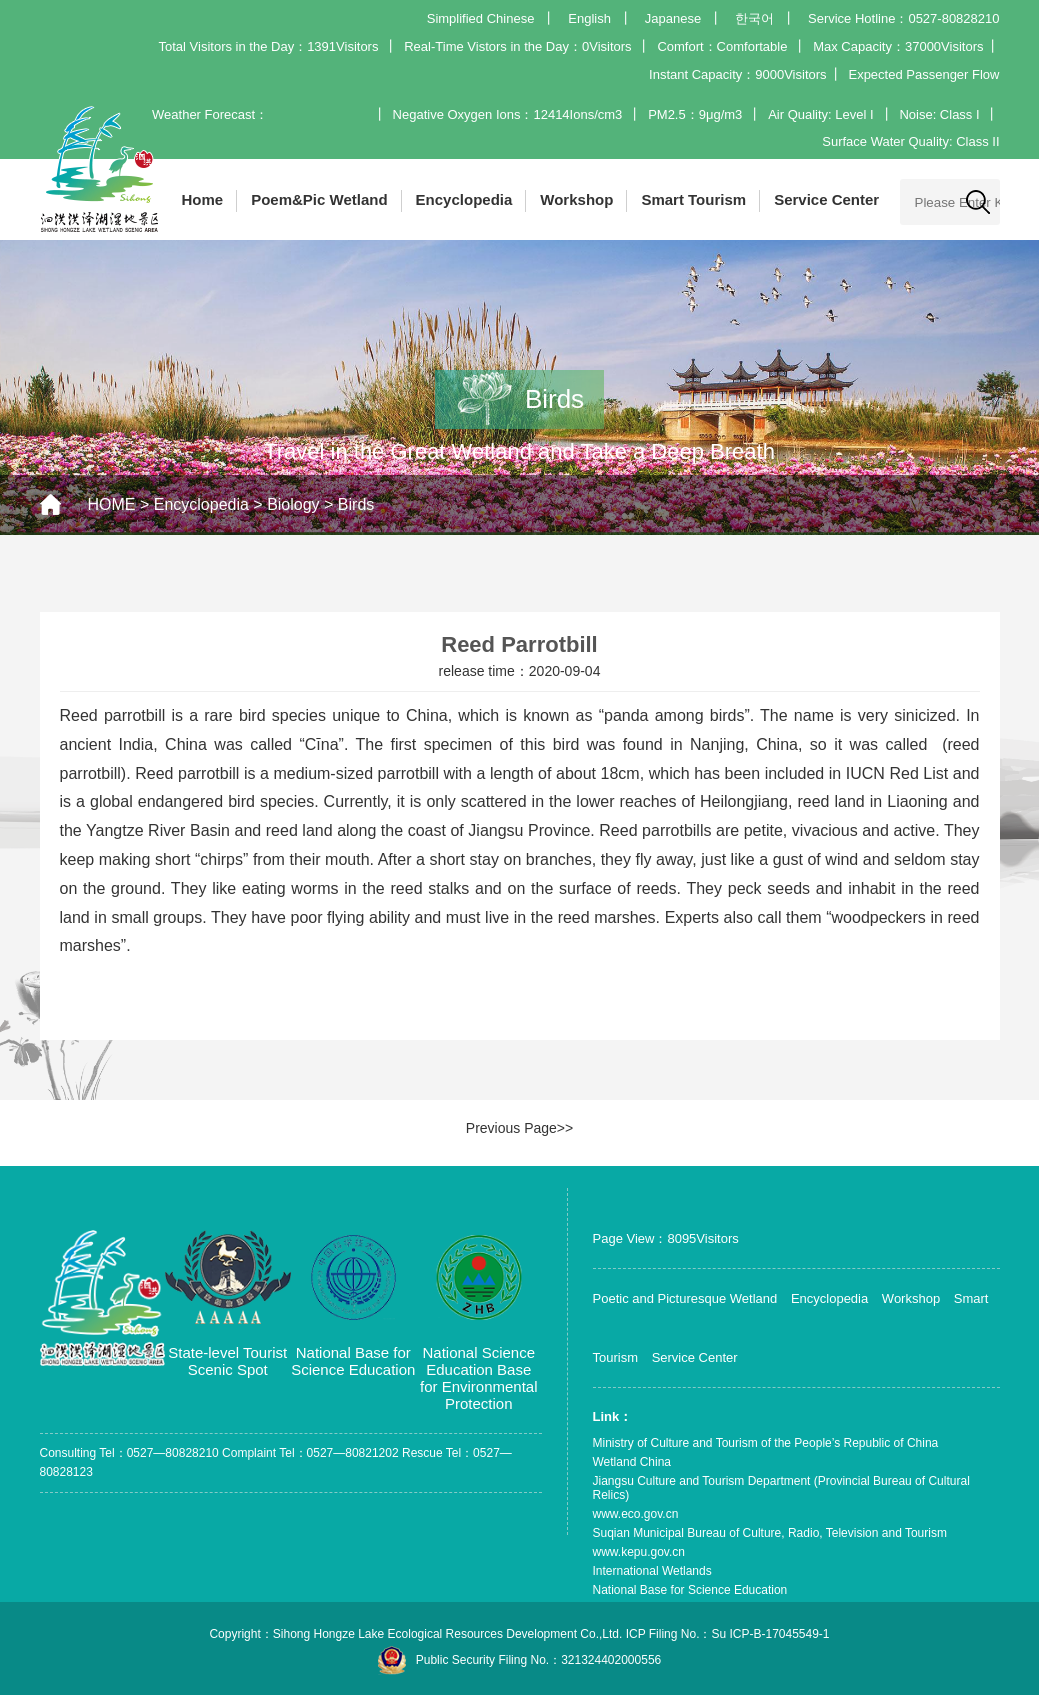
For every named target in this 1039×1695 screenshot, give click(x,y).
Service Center (826, 199)
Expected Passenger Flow (923, 74)
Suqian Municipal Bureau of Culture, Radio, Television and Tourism (770, 1533)
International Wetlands (652, 1571)
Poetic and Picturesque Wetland (685, 1298)
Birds (356, 504)
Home (203, 199)
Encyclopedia (464, 199)
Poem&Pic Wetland (319, 199)
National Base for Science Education (690, 1590)
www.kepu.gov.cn (639, 1552)
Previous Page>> (519, 1128)
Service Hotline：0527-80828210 (904, 18)
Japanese (673, 18)
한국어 (754, 18)
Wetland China (632, 1462)
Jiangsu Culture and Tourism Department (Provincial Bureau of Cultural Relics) (781, 1488)
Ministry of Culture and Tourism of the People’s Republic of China (766, 1443)
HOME (112, 504)
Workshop (576, 199)
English (589, 18)
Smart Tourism (693, 199)
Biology (293, 504)
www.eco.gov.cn (636, 1514)
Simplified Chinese (481, 18)
